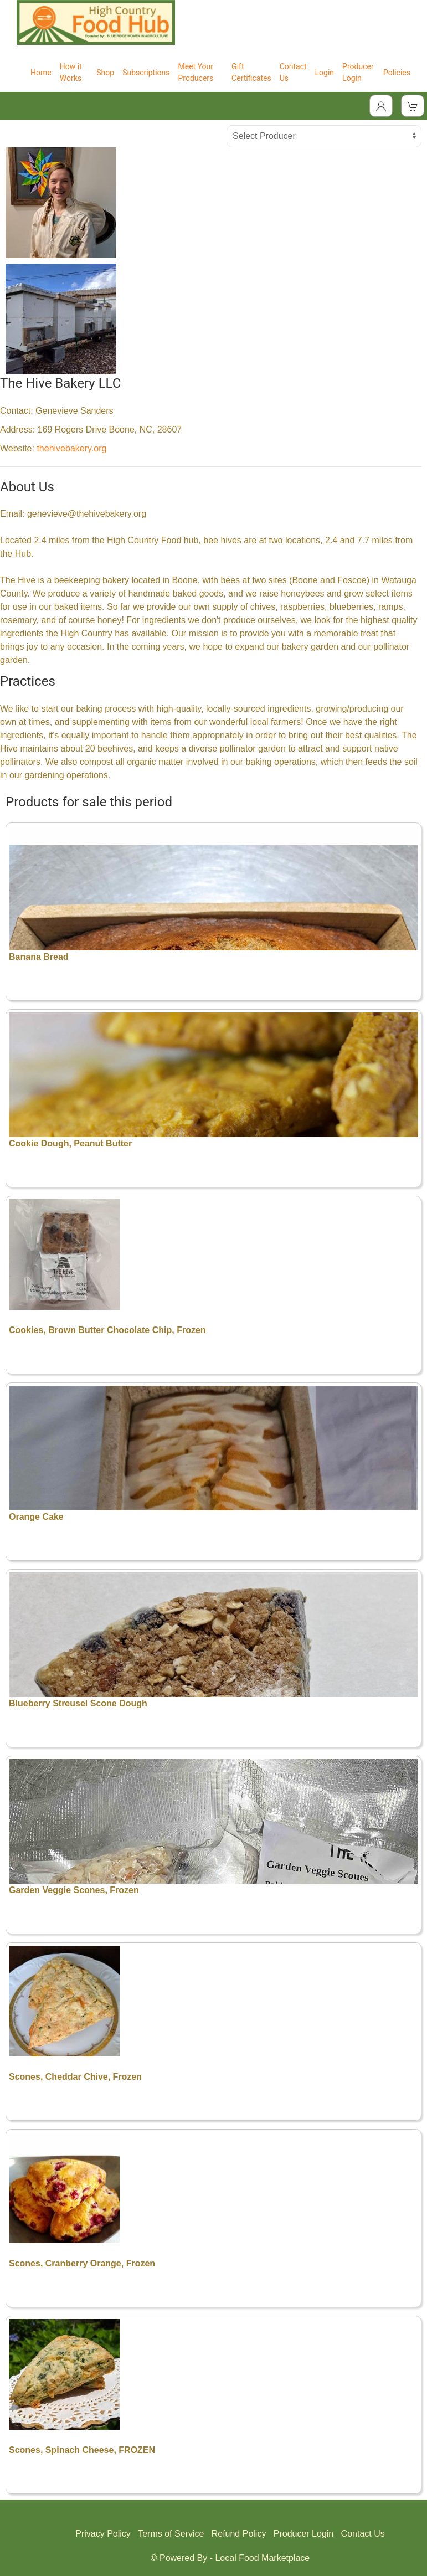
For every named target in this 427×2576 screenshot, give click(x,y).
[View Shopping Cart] (412, 106)
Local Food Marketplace (262, 2558)
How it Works (71, 72)
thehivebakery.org (71, 448)
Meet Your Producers (196, 72)
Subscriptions (145, 72)
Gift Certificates (251, 72)
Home (41, 72)
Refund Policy (239, 2533)
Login (325, 72)
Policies (396, 72)
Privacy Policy (103, 2533)
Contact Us (293, 72)
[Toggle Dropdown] (381, 106)
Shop (105, 72)
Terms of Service (171, 2533)
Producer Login (358, 72)
